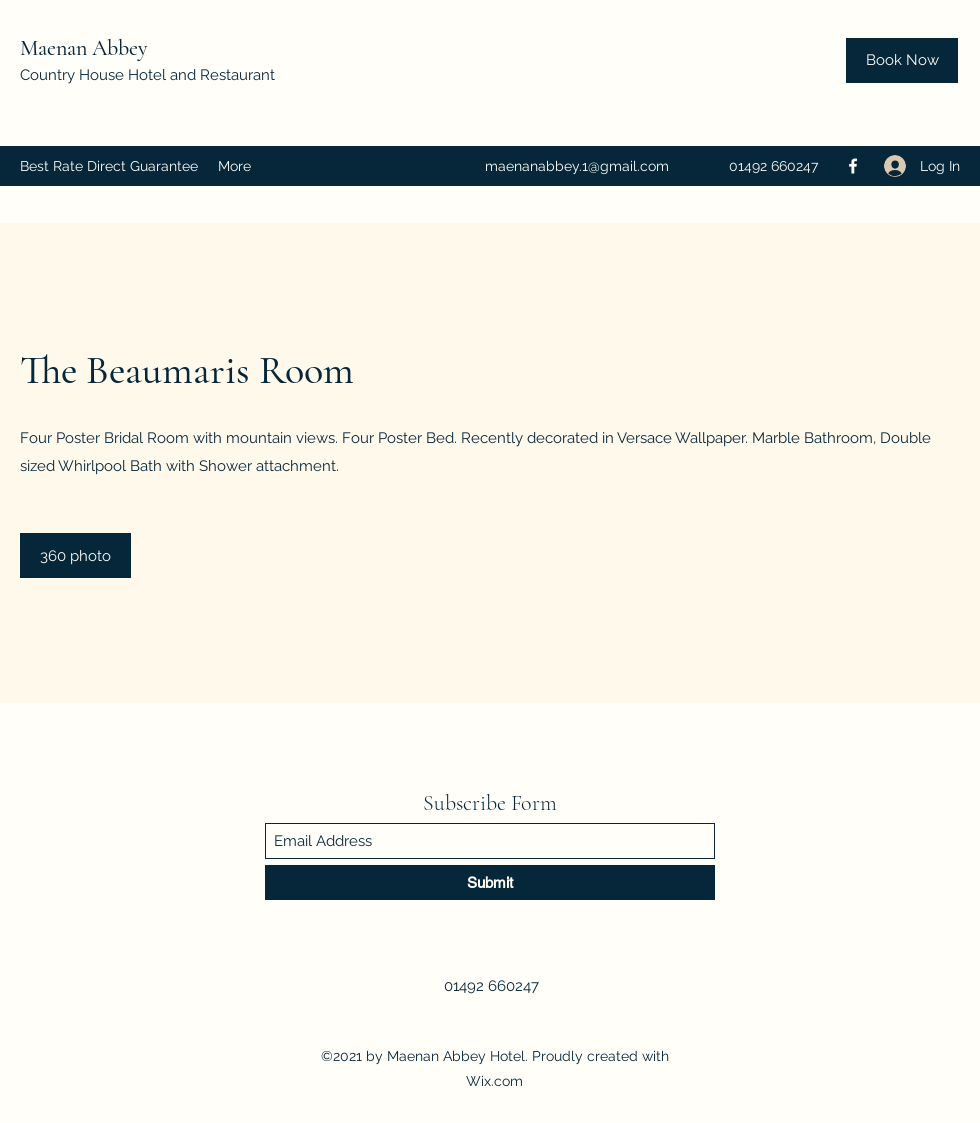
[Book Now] (902, 60)
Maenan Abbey (86, 48)
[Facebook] (853, 166)
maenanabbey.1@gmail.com (577, 166)
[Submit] (490, 882)
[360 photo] (75, 555)
